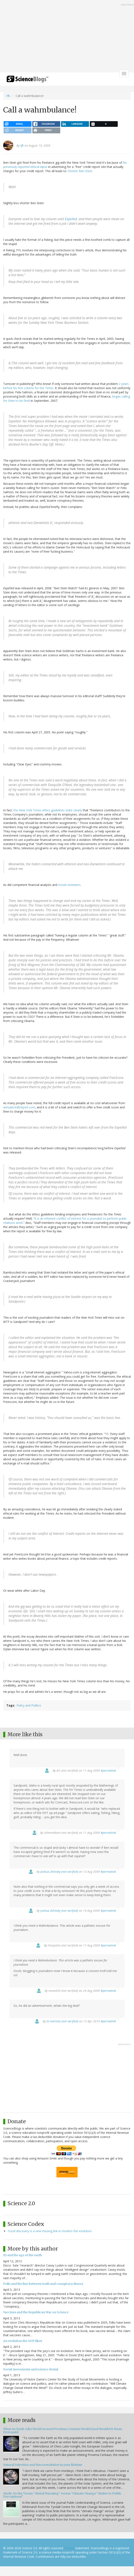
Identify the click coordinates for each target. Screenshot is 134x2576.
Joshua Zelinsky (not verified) (59, 1872)
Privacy (69, 2548)
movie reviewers (69, 885)
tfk (8, 96)
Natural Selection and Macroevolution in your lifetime (42, 2465)
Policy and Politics (28, 1705)
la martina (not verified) (62, 2021)
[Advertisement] (67, 36)
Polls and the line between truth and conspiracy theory (43, 2284)
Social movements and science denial (30, 2369)
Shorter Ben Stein (80, 171)
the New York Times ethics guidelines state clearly (48, 810)
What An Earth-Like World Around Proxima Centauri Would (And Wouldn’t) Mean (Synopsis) (62, 2430)
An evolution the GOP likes (22, 2341)
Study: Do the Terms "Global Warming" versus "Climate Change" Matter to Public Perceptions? (62, 2495)
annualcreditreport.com (19, 1107)
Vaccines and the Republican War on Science (35, 2312)
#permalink (108, 1770)
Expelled (71, 219)
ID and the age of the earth (22, 2255)
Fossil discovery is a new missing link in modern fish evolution (50, 2231)
